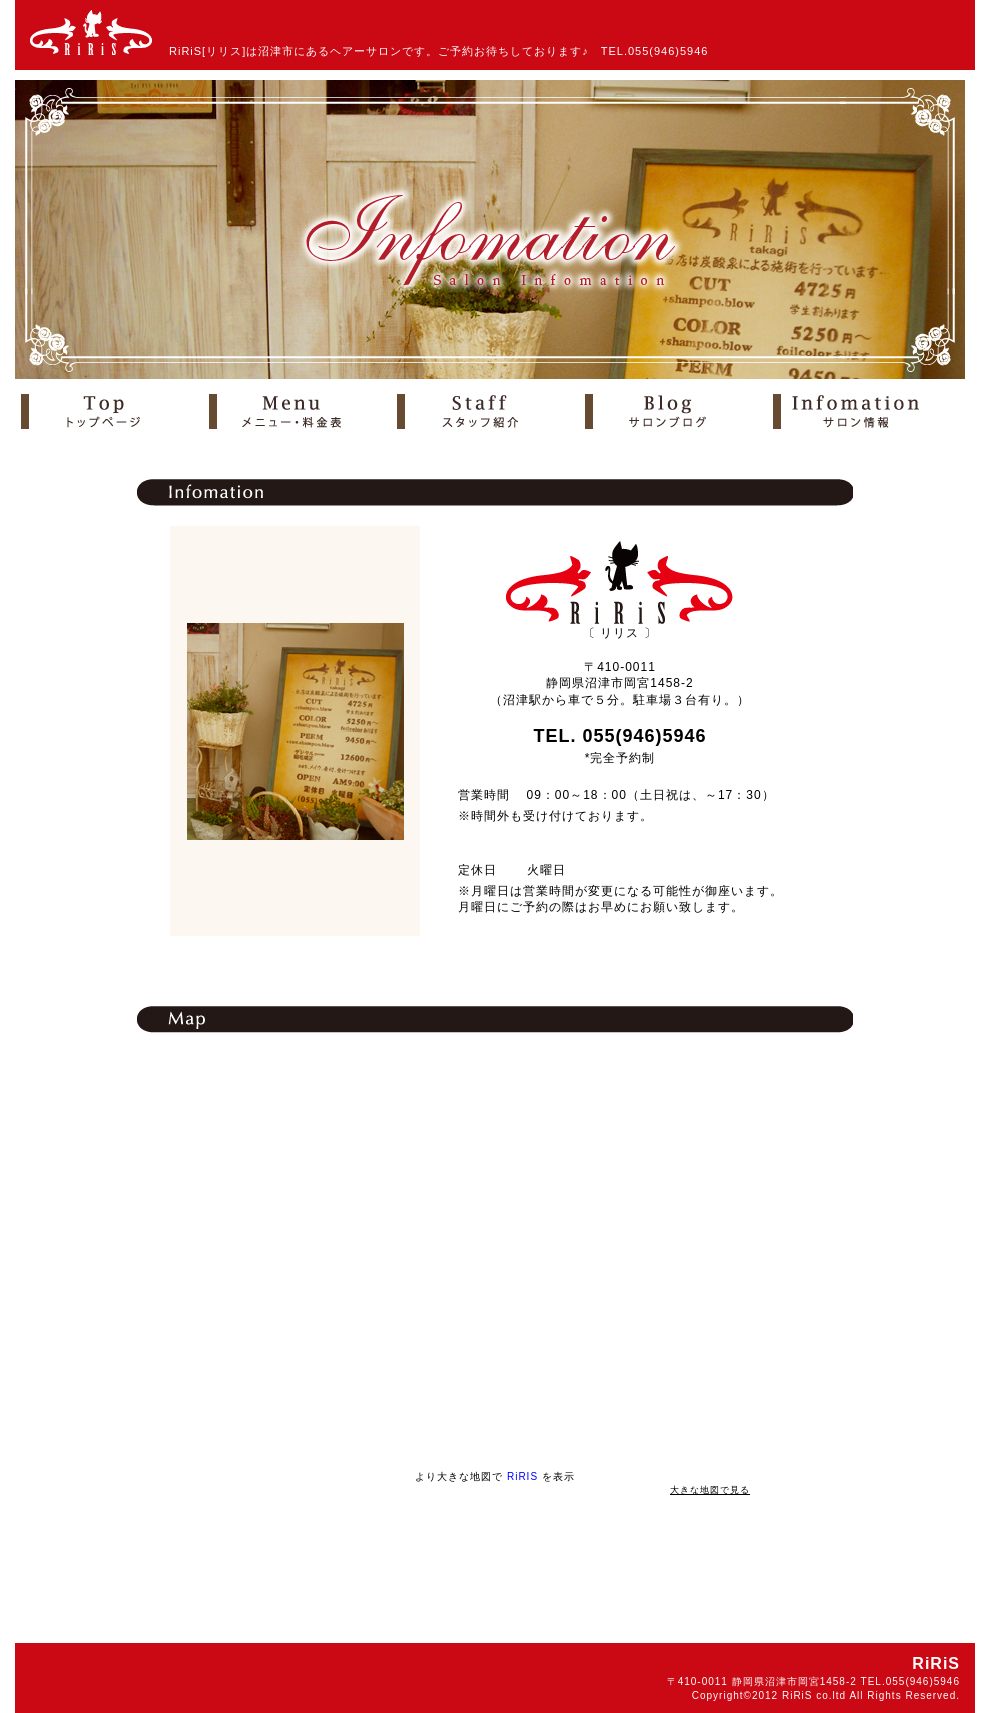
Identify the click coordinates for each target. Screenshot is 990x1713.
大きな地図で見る (710, 1490)
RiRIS (522, 1476)
